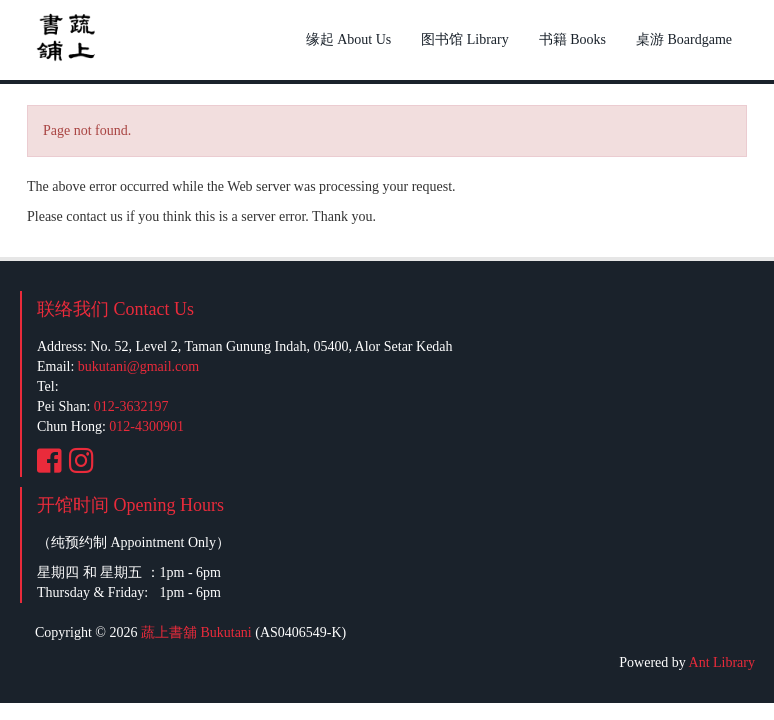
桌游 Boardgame (684, 39)
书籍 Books (572, 39)
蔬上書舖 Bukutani (196, 632)
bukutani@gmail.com (138, 366)
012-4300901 (146, 426)
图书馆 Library (464, 39)
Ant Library (722, 662)
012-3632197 (131, 406)
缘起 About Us (349, 39)
